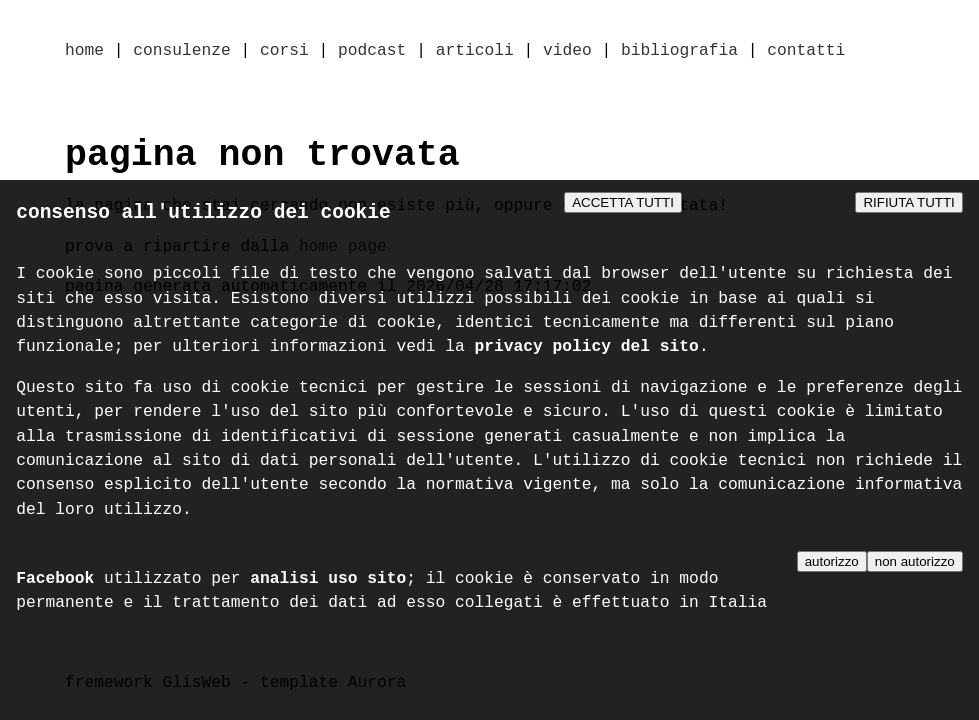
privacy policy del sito (587, 352)
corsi (284, 52)
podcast (372, 52)
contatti (806, 52)
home (84, 52)
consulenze (182, 52)
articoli (475, 52)
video (567, 52)
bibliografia (679, 52)
